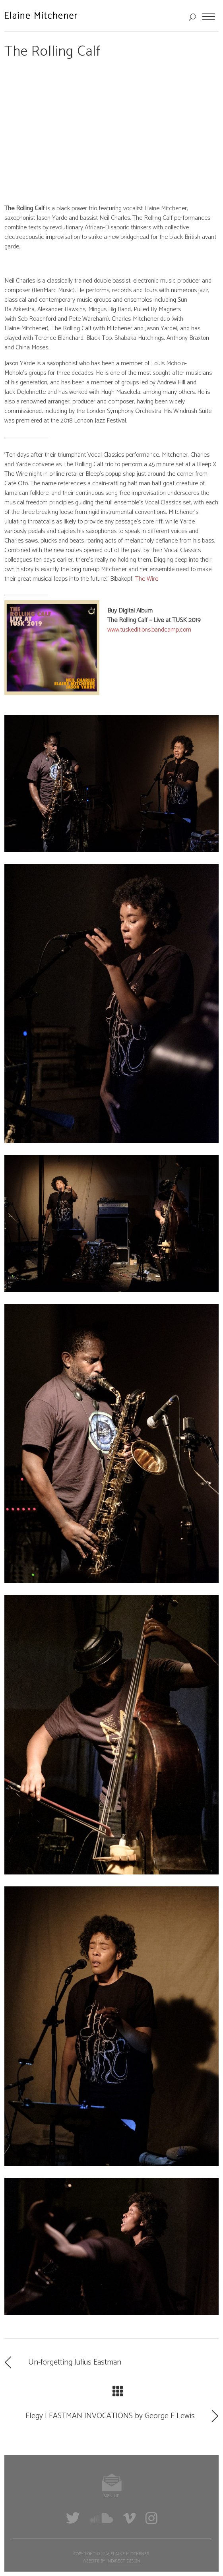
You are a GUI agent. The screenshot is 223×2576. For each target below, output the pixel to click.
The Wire (146, 579)
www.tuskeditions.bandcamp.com (149, 629)
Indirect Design (123, 2561)
